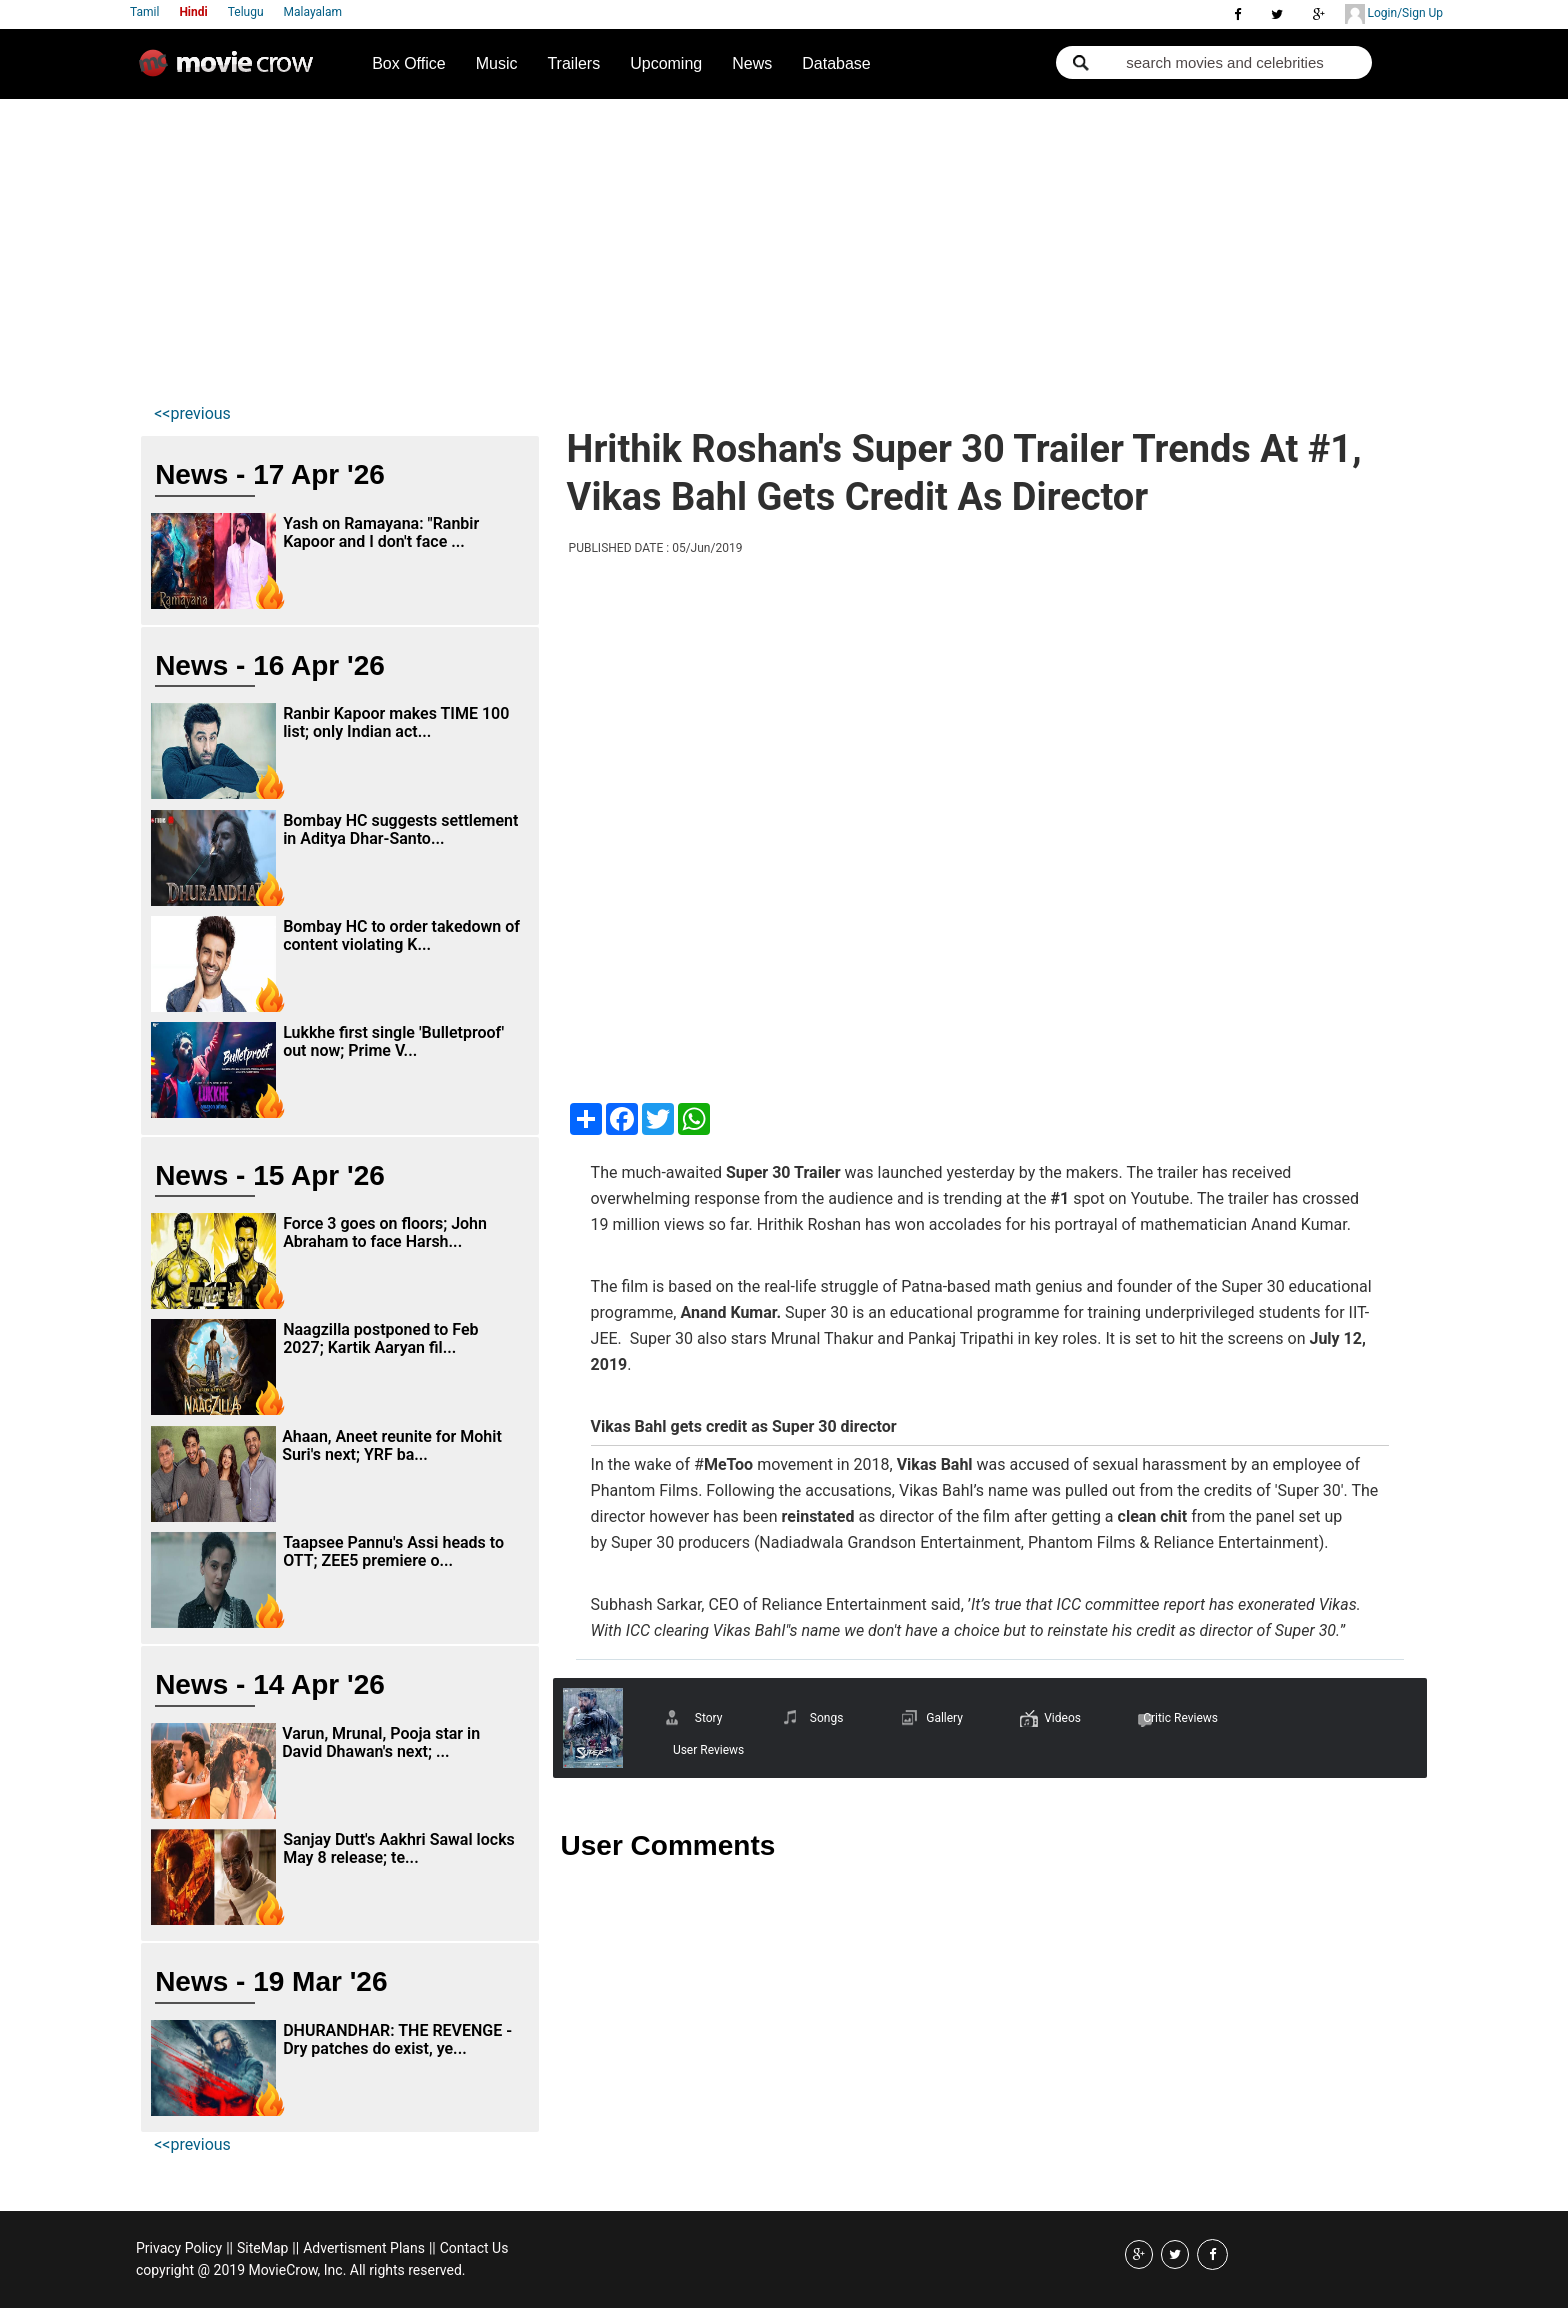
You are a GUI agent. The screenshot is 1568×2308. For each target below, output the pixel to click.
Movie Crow (231, 71)
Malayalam (313, 12)
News (752, 63)
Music (497, 63)
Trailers (573, 63)
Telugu (246, 12)
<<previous (192, 413)
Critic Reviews (1180, 1718)
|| (229, 2248)
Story (709, 1718)
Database (836, 63)
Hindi (193, 12)
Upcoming (666, 63)
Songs (827, 1718)
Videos (1062, 1718)
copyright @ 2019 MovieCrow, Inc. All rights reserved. (301, 2270)
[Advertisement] (784, 249)
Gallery (944, 1718)
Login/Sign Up (1394, 14)
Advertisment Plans (364, 2248)
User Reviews (708, 1750)
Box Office (409, 63)
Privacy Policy (179, 2248)
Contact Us (474, 2248)
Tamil (144, 12)
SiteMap (262, 2248)
